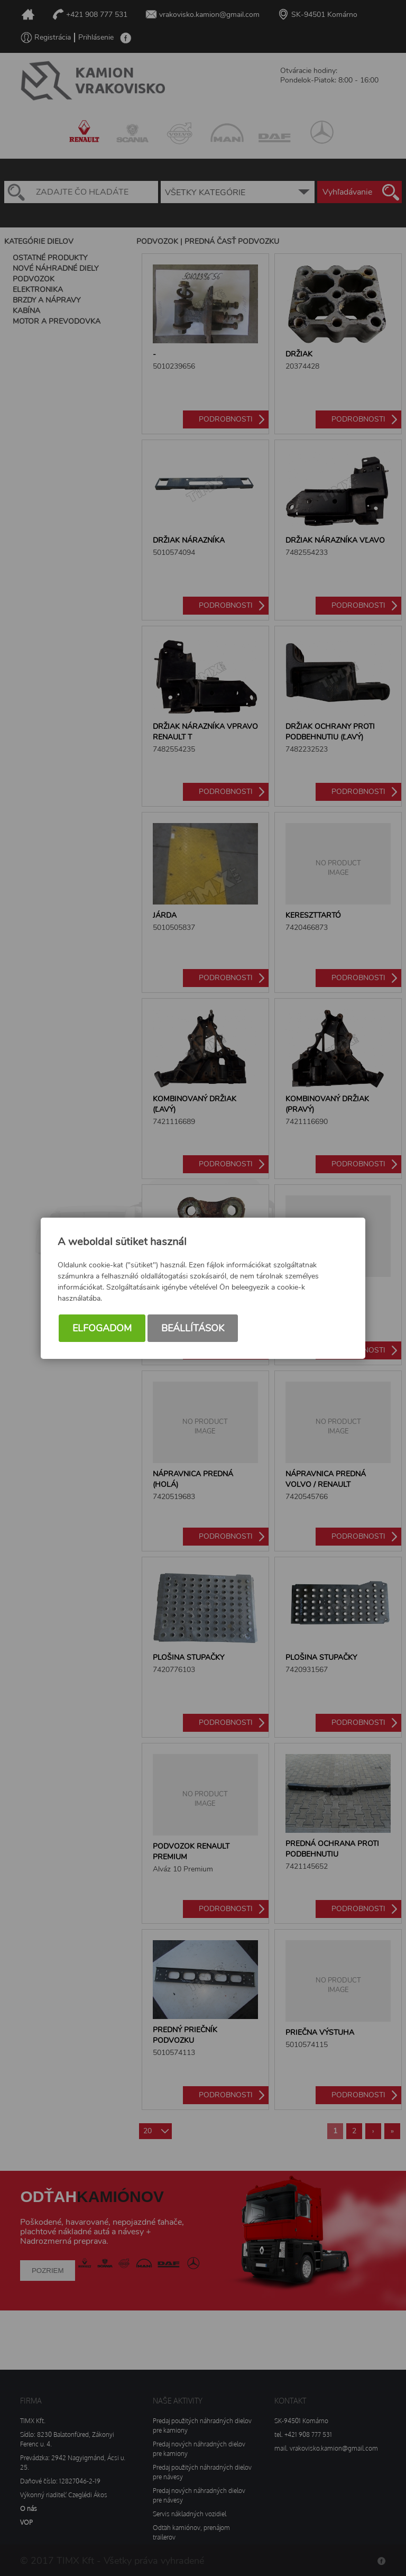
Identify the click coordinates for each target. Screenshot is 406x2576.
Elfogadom (102, 1328)
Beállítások (192, 1328)
